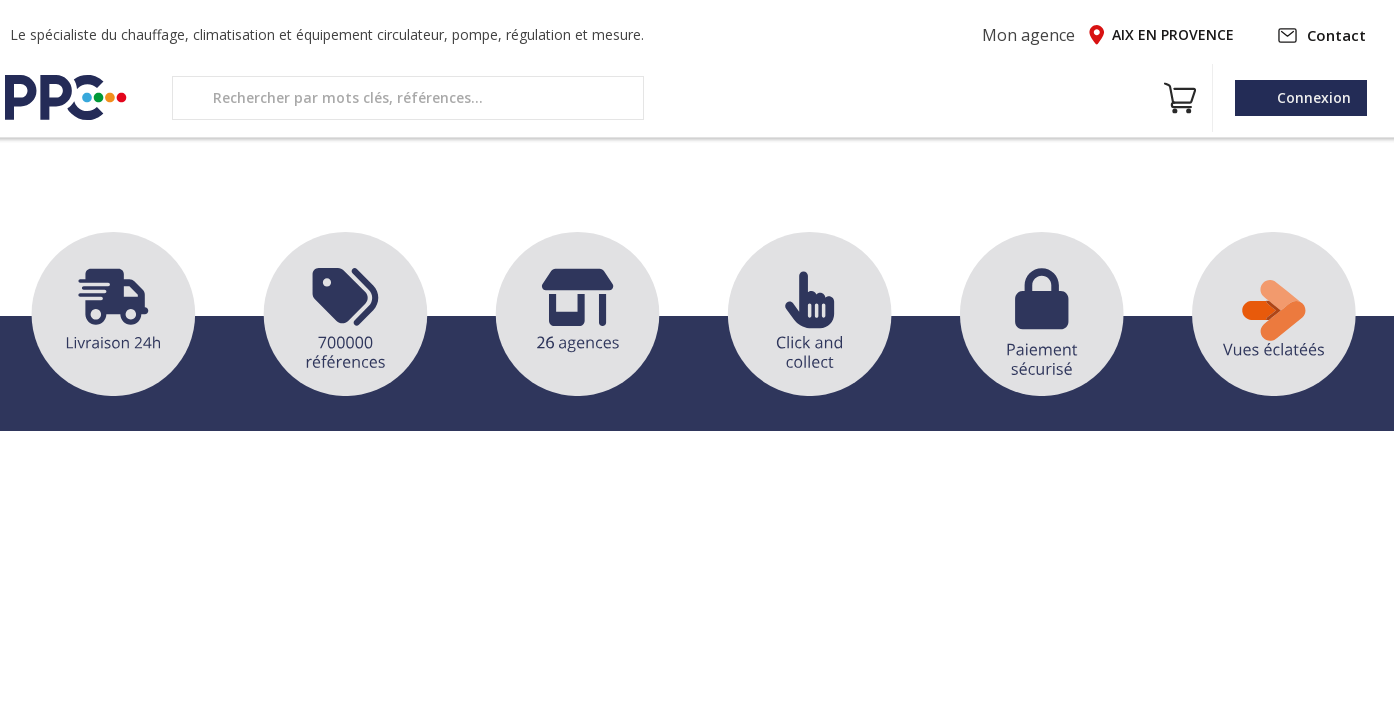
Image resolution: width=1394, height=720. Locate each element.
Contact (1321, 34)
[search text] (408, 98)
